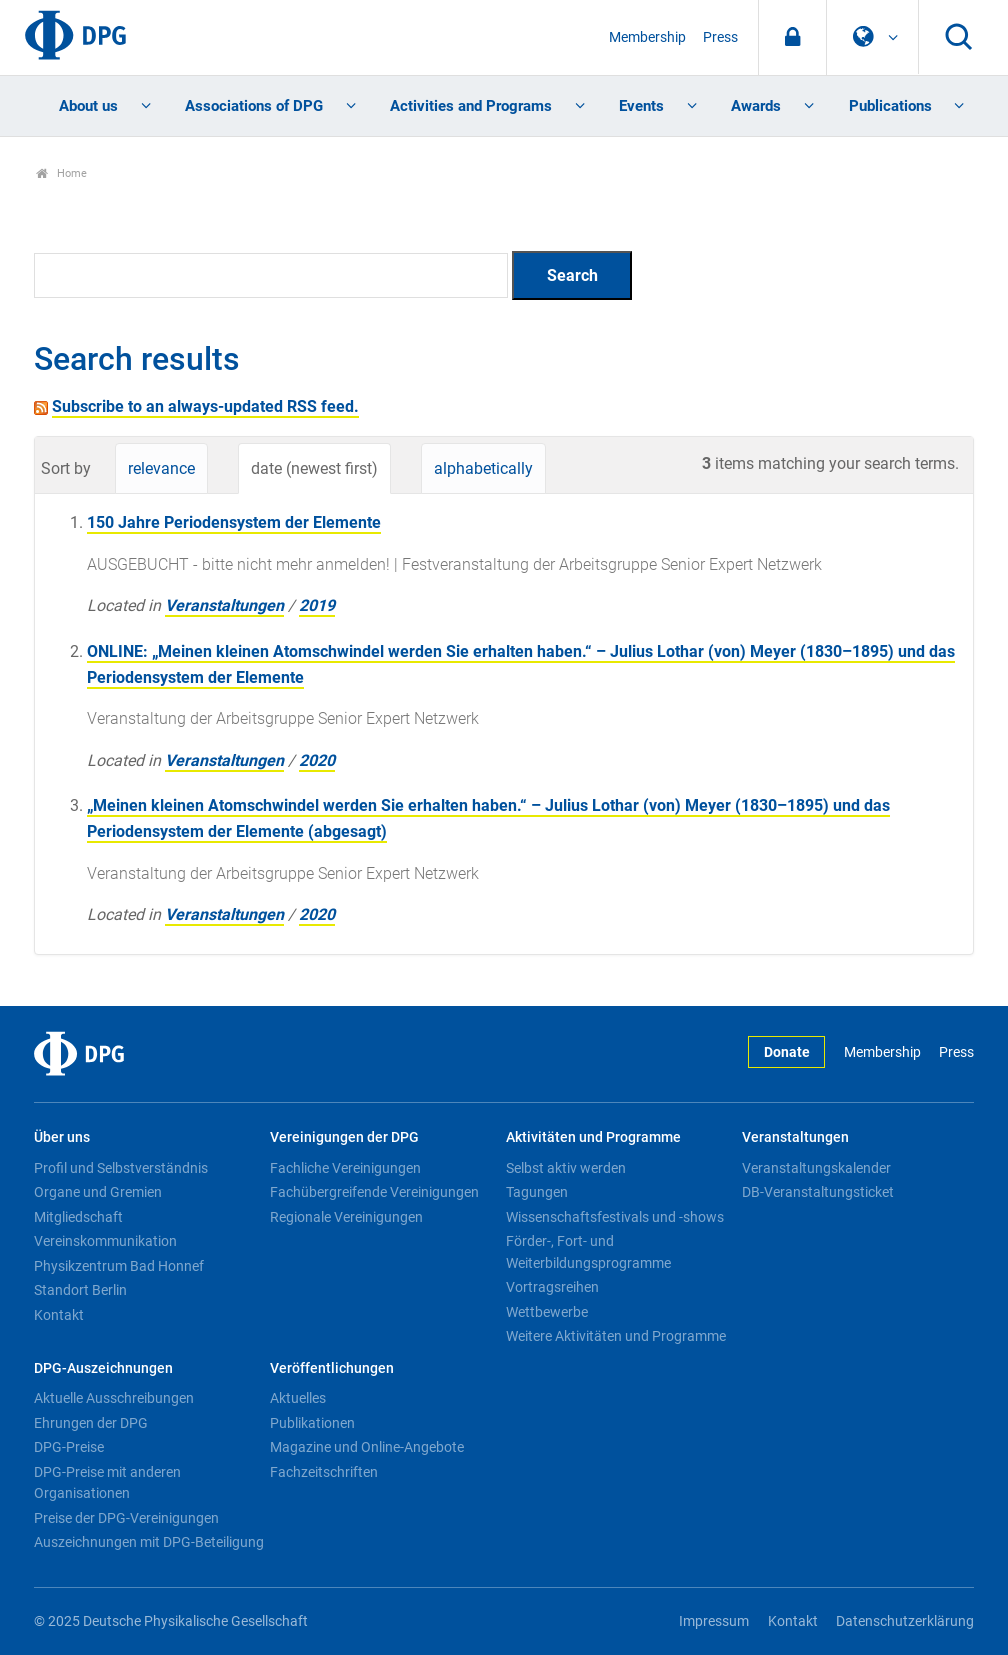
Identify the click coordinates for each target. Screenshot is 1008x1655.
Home (61, 173)
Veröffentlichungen (332, 1368)
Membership (647, 37)
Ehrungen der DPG (91, 1423)
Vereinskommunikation (105, 1241)
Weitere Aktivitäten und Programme (616, 1336)
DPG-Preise (69, 1447)
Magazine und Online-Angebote (367, 1447)
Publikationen (312, 1423)
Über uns (62, 1137)
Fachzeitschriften (324, 1472)
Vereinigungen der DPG (344, 1137)
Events (641, 106)
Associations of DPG (254, 106)
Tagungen (537, 1192)
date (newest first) (314, 468)
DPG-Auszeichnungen (103, 1368)
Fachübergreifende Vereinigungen (374, 1192)
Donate (787, 1052)
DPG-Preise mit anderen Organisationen (107, 1483)
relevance (161, 468)
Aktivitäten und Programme (593, 1137)
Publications (890, 106)
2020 (317, 760)
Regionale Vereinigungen (346, 1217)
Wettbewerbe (547, 1312)
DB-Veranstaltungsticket (818, 1192)
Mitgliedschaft (78, 1217)
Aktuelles (298, 1398)
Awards (756, 106)
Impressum (714, 1621)
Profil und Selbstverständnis (121, 1168)
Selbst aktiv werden (566, 1168)
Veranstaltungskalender (816, 1168)
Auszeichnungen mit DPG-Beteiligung (149, 1542)
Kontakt (59, 1315)
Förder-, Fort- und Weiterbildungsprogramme (588, 1252)
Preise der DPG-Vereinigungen (126, 1518)
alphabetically (483, 468)
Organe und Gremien (98, 1192)
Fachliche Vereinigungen (345, 1168)
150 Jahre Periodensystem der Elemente (234, 522)
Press (720, 37)
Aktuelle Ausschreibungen (114, 1398)
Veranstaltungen (224, 605)
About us (88, 106)
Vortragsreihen (552, 1287)
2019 (317, 605)
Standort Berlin (80, 1290)
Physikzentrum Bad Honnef (119, 1266)
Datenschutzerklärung (905, 1621)
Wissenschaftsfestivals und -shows (615, 1217)
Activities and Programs (471, 106)
